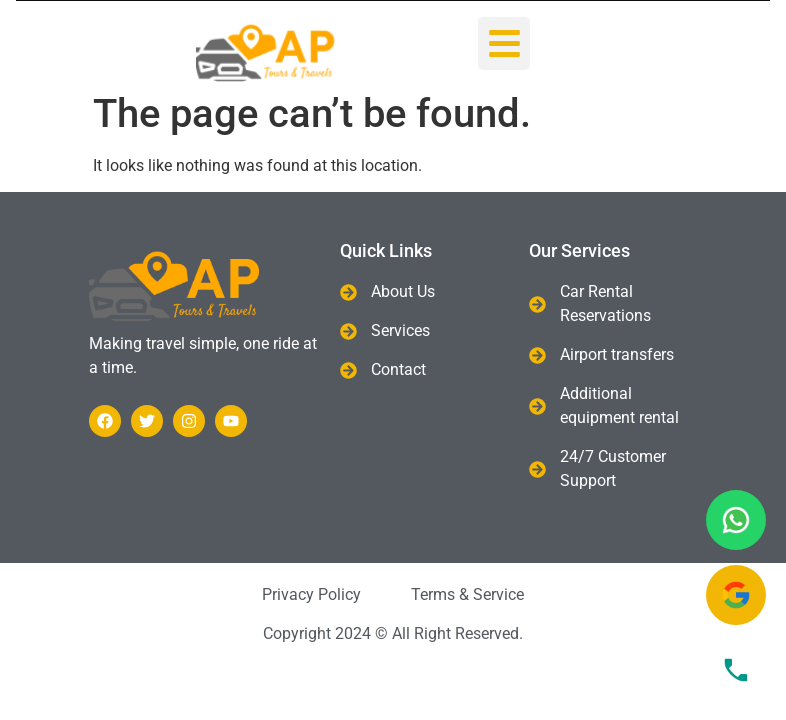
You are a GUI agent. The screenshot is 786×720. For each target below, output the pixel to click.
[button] (504, 43)
